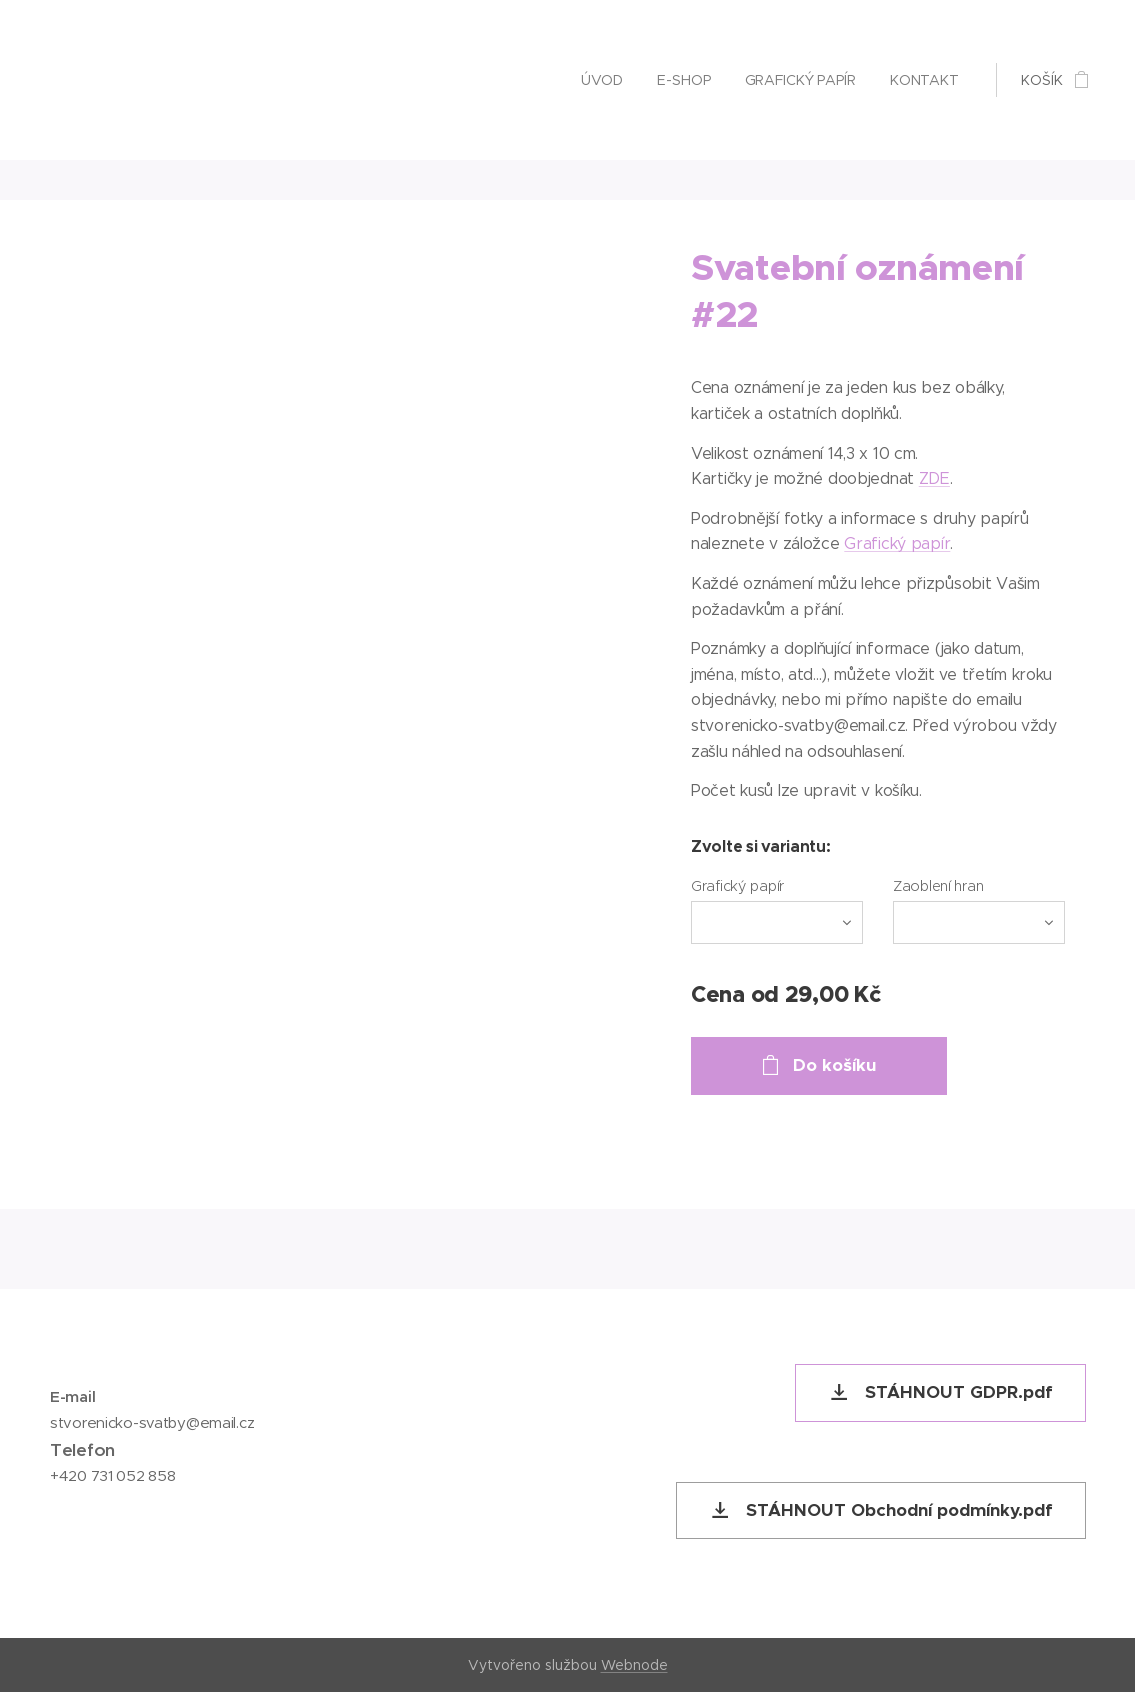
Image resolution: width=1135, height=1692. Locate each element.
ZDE (934, 478)
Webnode (634, 1665)
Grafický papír (897, 543)
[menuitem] (598, 80)
